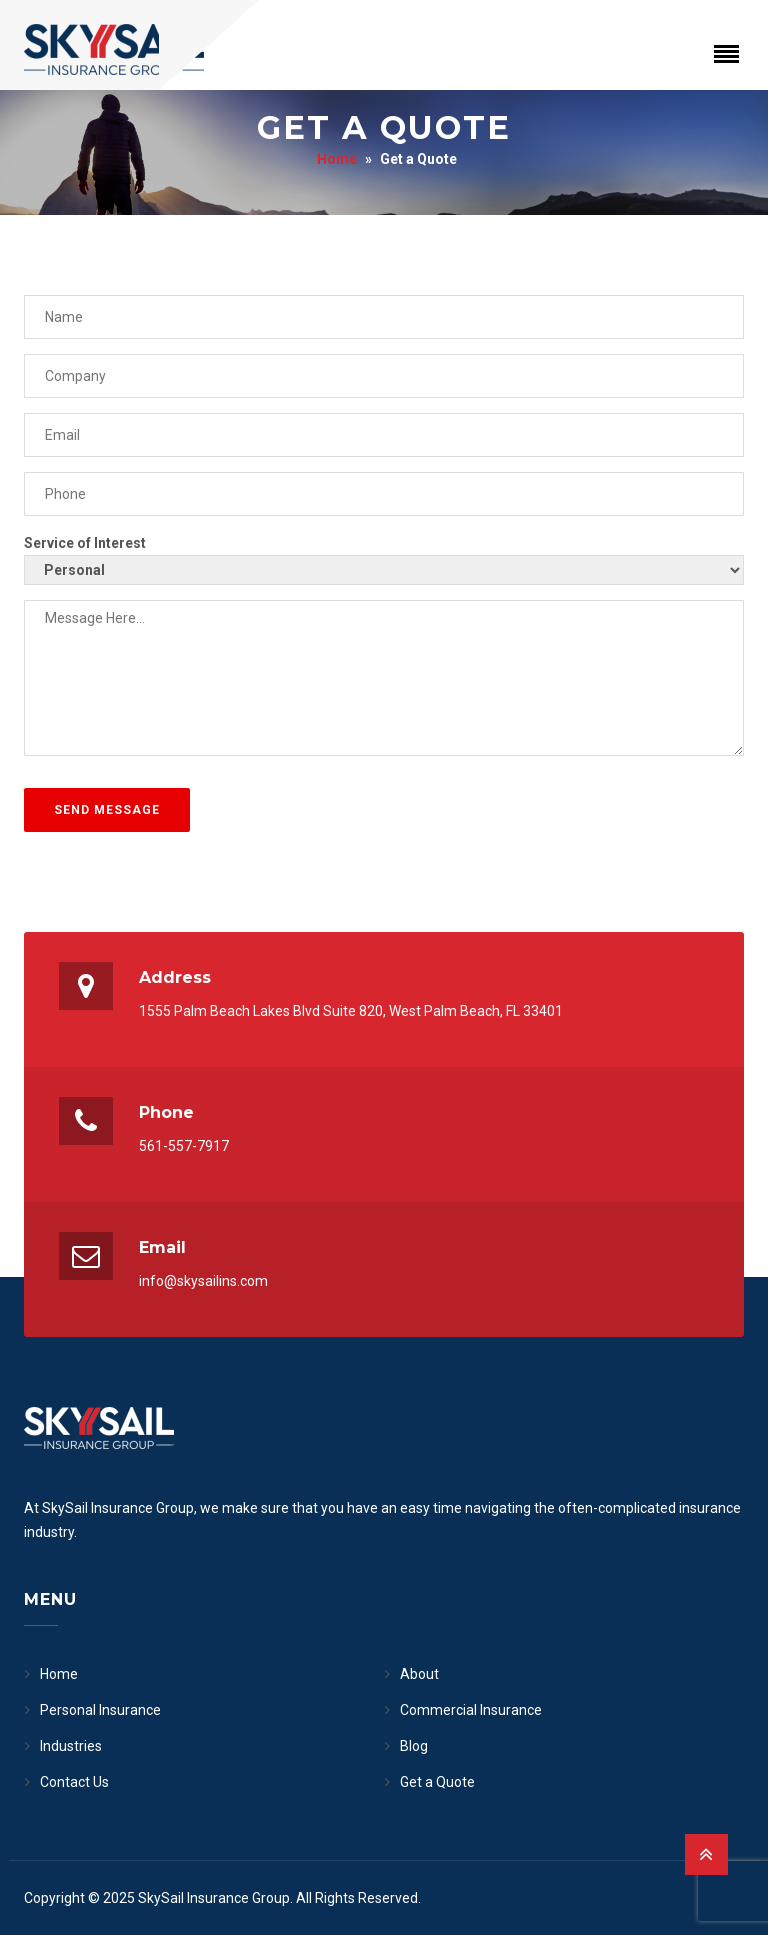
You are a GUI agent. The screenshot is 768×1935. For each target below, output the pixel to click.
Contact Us (74, 1782)
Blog (414, 1746)
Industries (71, 1746)
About (419, 1674)
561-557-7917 (184, 1146)
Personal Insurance (100, 1710)
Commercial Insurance (471, 1710)
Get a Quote (437, 1782)
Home (337, 159)
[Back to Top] (706, 1854)
